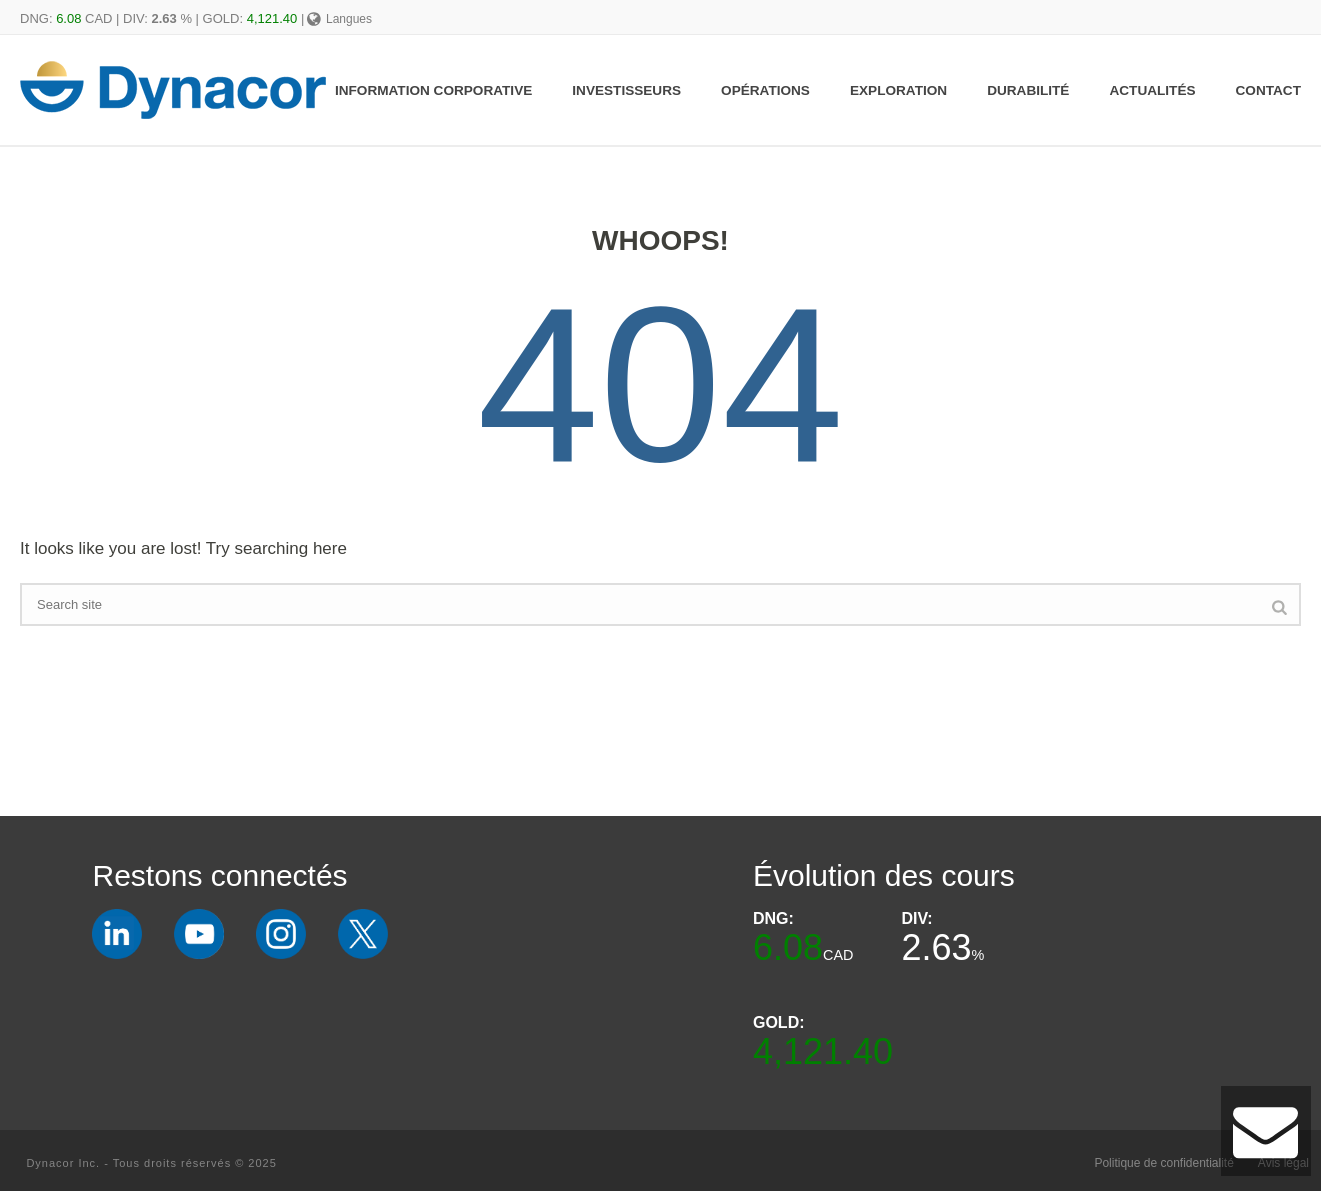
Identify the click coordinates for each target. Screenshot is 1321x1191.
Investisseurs (626, 90)
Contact (1268, 90)
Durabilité (1028, 90)
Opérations (765, 90)
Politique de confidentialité (1163, 1163)
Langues (339, 19)
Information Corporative (433, 90)
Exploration (898, 90)
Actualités (1152, 90)
